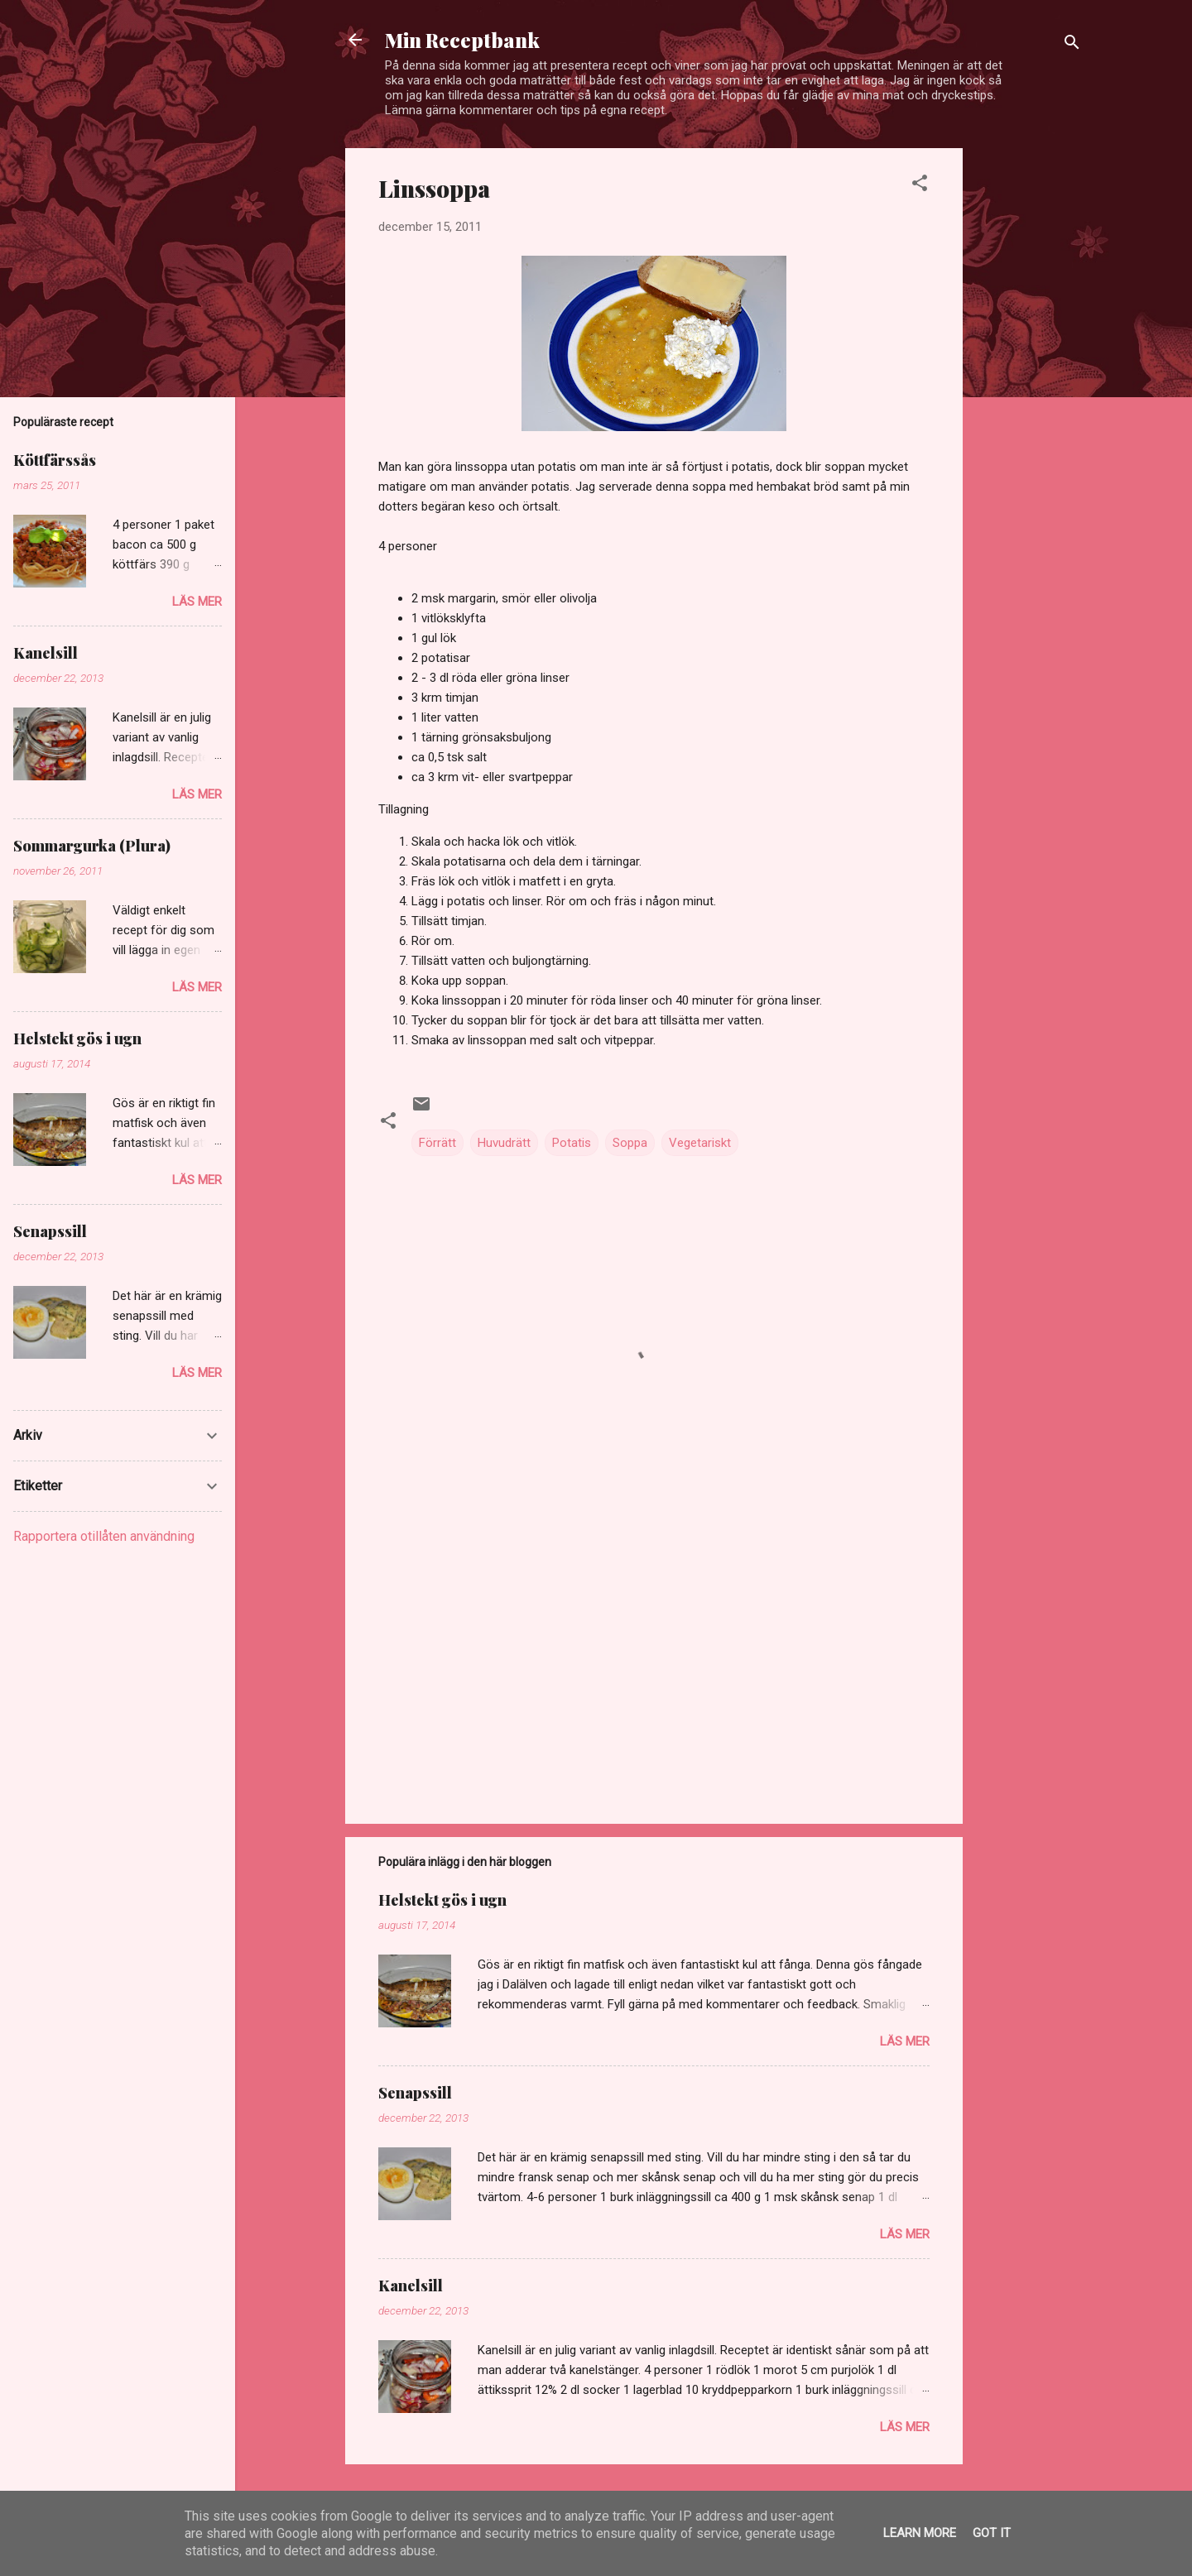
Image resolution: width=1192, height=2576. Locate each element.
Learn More (919, 2533)
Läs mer (905, 2041)
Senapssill (415, 2093)
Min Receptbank (462, 39)
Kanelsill (410, 2285)
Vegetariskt (700, 1142)
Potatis (571, 1142)
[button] (920, 186)
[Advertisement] (1029, 396)
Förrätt (437, 1142)
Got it (992, 2533)
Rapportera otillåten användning (104, 1536)
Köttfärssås (54, 460)
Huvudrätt (504, 1142)
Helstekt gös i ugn (442, 1900)
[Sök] (1072, 45)
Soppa (630, 1142)
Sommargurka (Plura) (92, 846)
